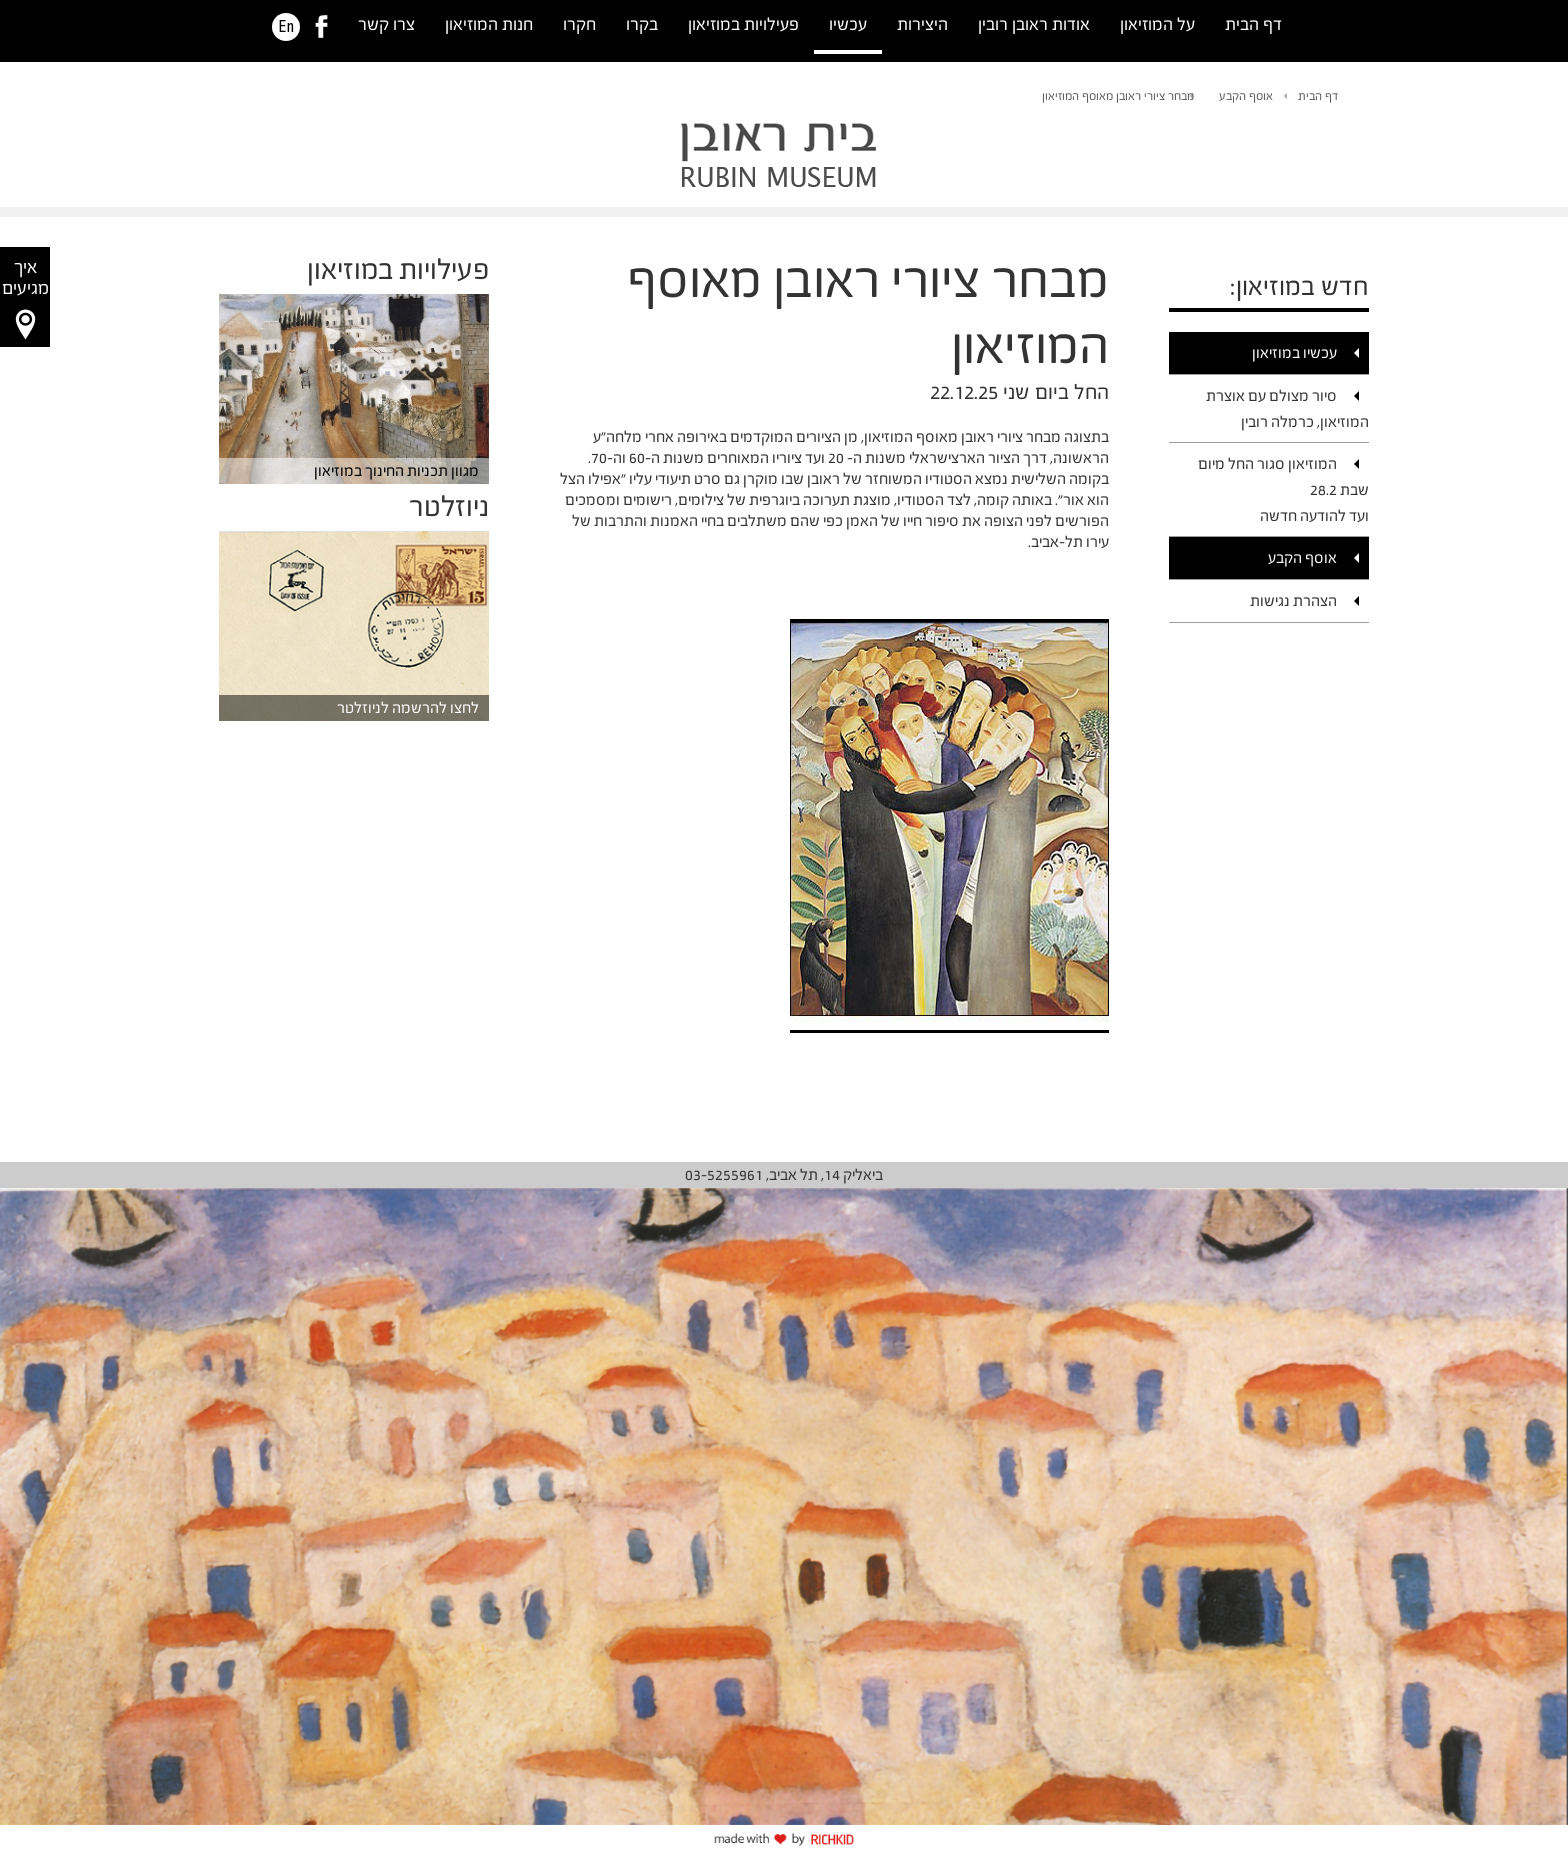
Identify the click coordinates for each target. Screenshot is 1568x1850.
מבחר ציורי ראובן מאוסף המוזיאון (1118, 96)
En (286, 27)
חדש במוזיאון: (1299, 286)
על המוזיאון (1157, 24)
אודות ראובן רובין (1034, 24)
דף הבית (1253, 24)
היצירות (922, 24)
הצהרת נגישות (1293, 600)
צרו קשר (386, 24)
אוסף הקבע (1246, 96)
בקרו (642, 24)
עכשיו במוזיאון (1294, 352)
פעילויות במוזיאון (743, 24)
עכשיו (848, 24)
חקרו (579, 24)
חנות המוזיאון (489, 24)
